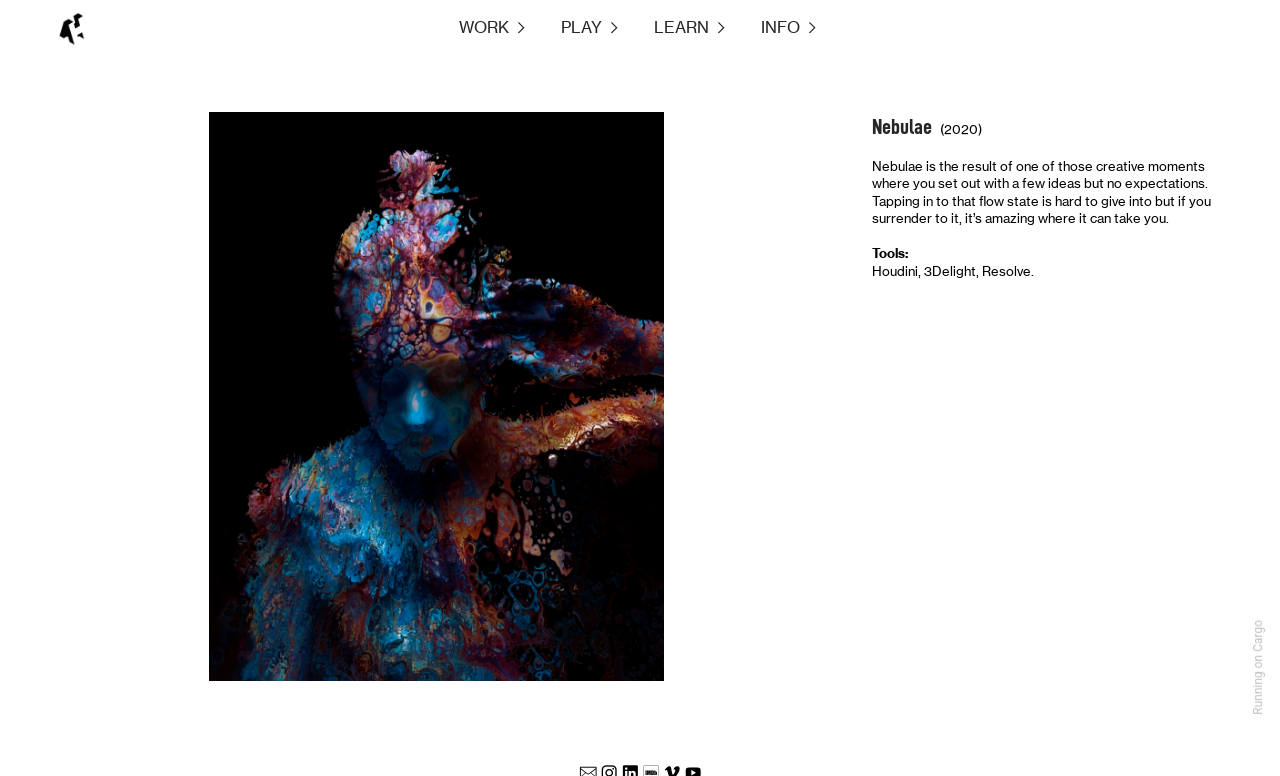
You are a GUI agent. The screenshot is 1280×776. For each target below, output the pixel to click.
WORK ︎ (510, 27)
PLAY (581, 27)
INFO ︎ (790, 27)
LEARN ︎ (691, 27)
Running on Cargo (1258, 667)
